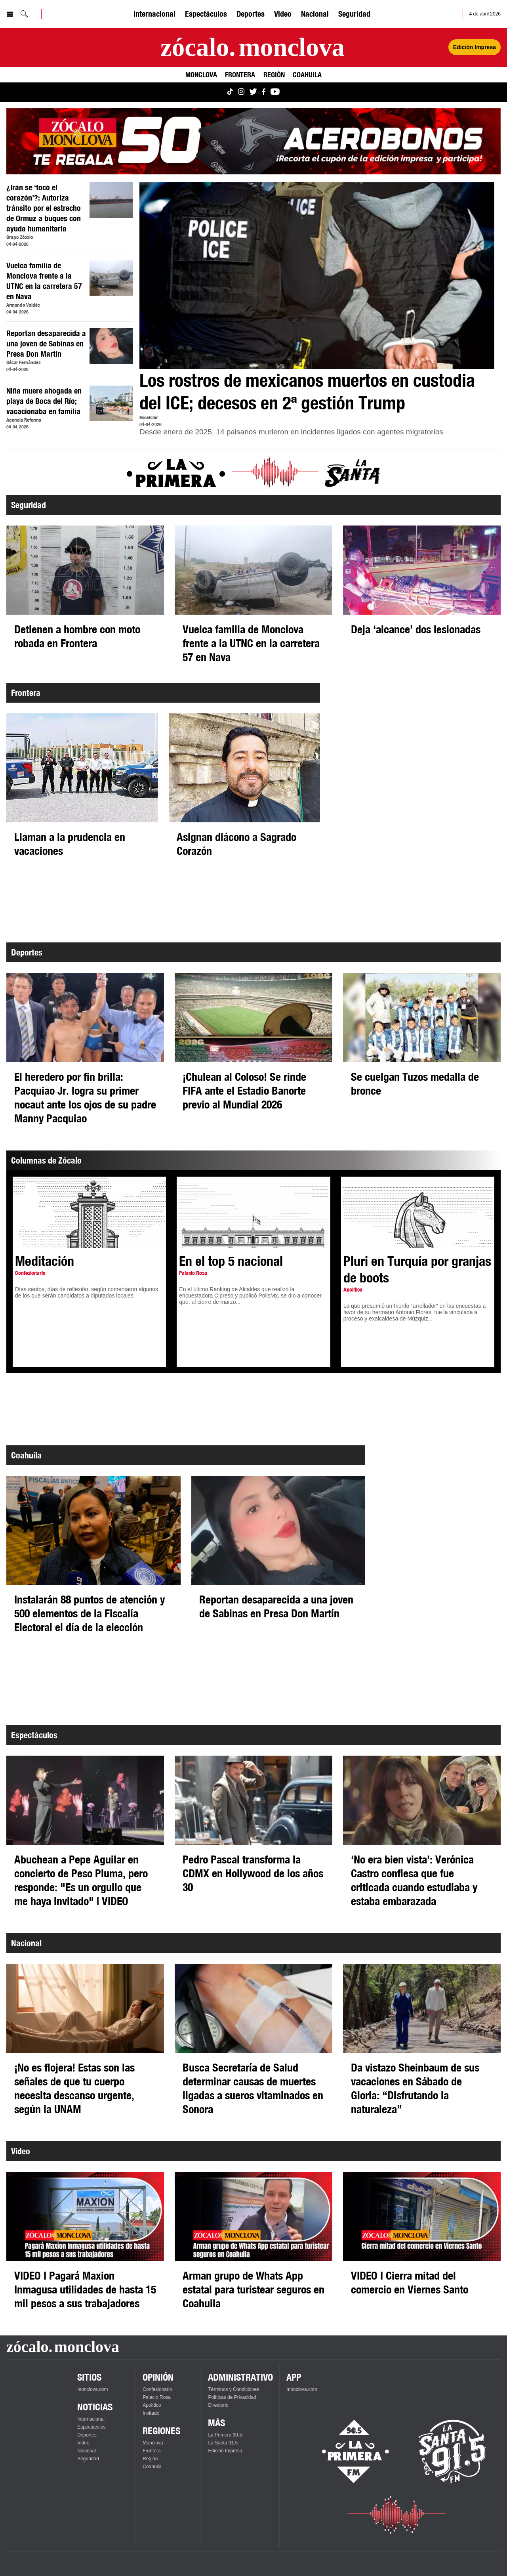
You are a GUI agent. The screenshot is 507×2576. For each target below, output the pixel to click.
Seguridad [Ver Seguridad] (354, 14)
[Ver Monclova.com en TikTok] (230, 92)
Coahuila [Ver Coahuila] (307, 74)
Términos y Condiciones (233, 2389)
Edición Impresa (225, 2451)
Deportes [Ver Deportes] (250, 14)
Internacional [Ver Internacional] (154, 14)
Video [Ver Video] (283, 14)
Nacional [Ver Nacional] (315, 14)
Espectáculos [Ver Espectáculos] (206, 14)
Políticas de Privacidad (232, 2397)
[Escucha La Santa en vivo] (452, 2451)
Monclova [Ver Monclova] (201, 74)
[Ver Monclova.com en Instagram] (241, 92)
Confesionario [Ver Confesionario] (157, 2389)
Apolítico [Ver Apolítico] (152, 2405)
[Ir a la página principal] (252, 47)
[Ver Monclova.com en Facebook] (263, 92)
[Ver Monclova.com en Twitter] (253, 92)
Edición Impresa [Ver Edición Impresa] (474, 47)
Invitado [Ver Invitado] (151, 2413)
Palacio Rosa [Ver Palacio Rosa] (157, 2397)
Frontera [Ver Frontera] (240, 74)
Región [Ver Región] (274, 74)
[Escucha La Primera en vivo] (348, 2452)
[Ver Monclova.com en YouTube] (275, 92)
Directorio (218, 2405)
